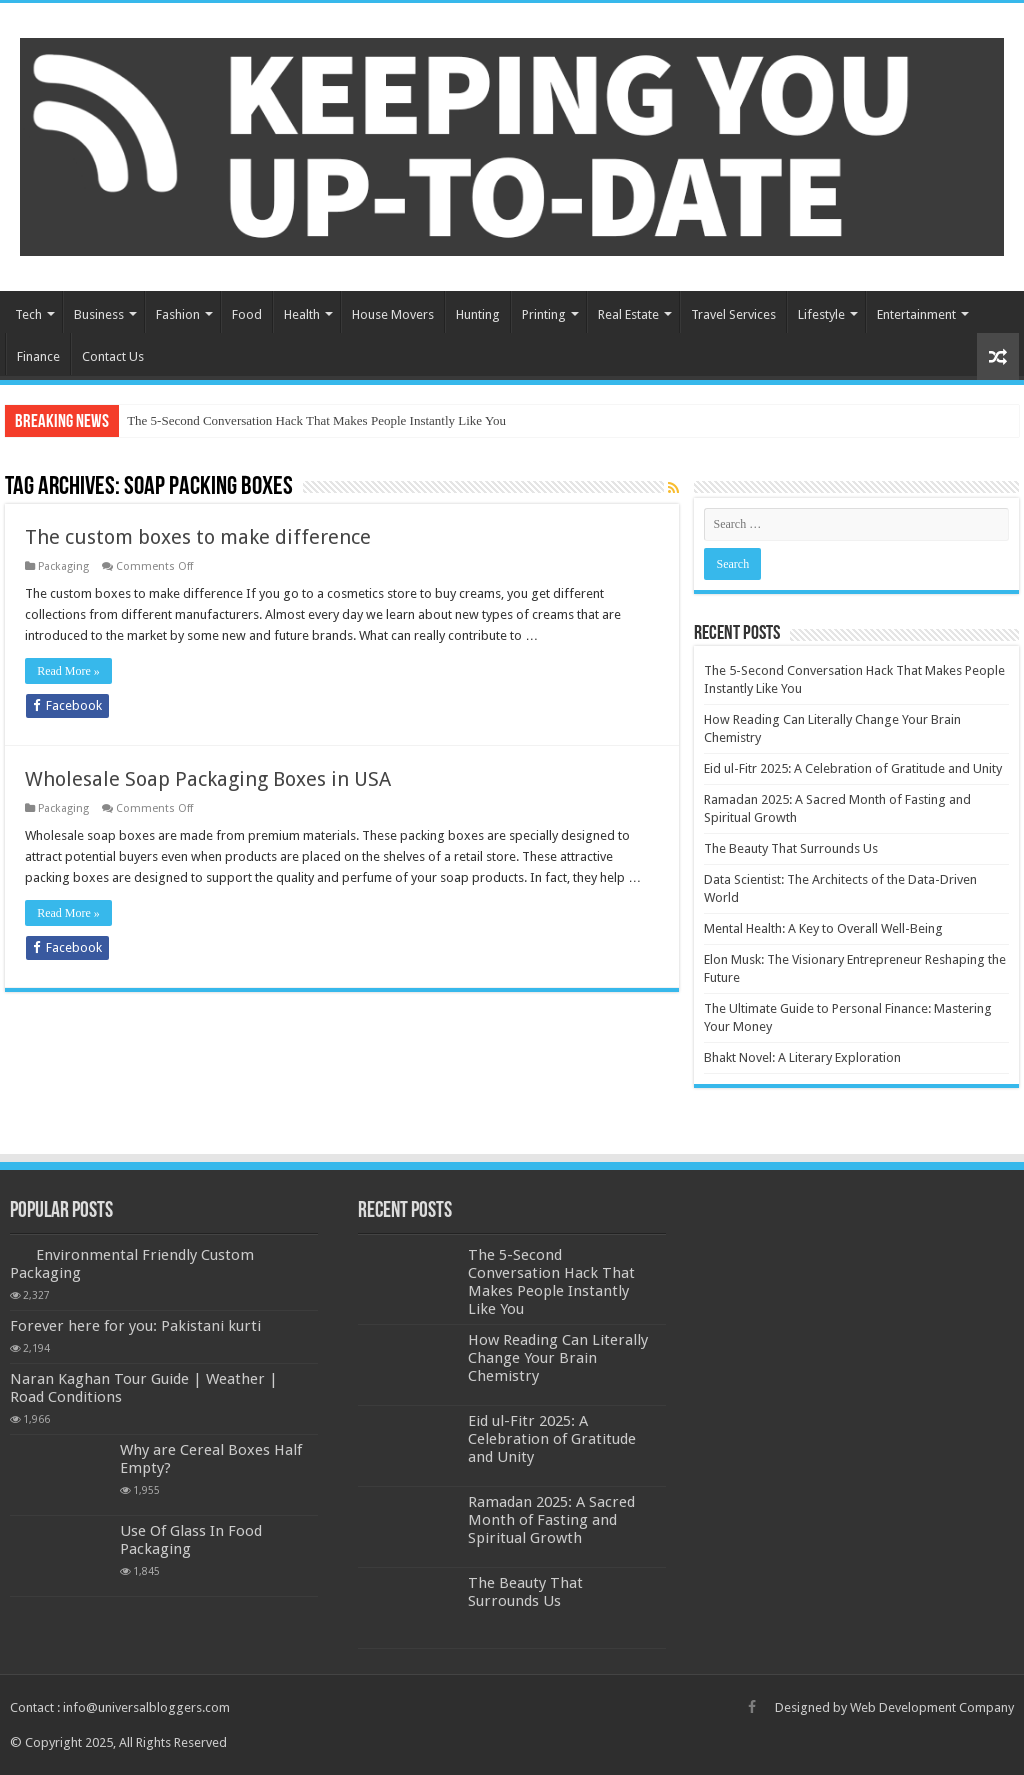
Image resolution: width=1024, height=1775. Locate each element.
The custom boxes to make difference (198, 537)
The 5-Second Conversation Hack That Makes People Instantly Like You (316, 420)
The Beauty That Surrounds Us (791, 848)
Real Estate (628, 314)
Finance (38, 356)
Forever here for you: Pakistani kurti (135, 1326)
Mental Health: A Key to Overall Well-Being (823, 928)
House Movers (393, 314)
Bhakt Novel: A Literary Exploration (802, 1057)
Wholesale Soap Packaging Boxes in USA (208, 779)
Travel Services (733, 314)
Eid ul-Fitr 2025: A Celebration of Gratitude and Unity (853, 768)
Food (247, 314)
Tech (28, 314)
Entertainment (916, 314)
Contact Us (113, 356)
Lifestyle (821, 314)
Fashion (178, 314)
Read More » (68, 671)
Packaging (63, 566)
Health (302, 314)
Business (99, 314)
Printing (544, 314)
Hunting (478, 314)
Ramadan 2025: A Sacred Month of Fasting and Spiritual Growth (551, 1520)
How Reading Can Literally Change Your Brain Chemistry (558, 1358)
